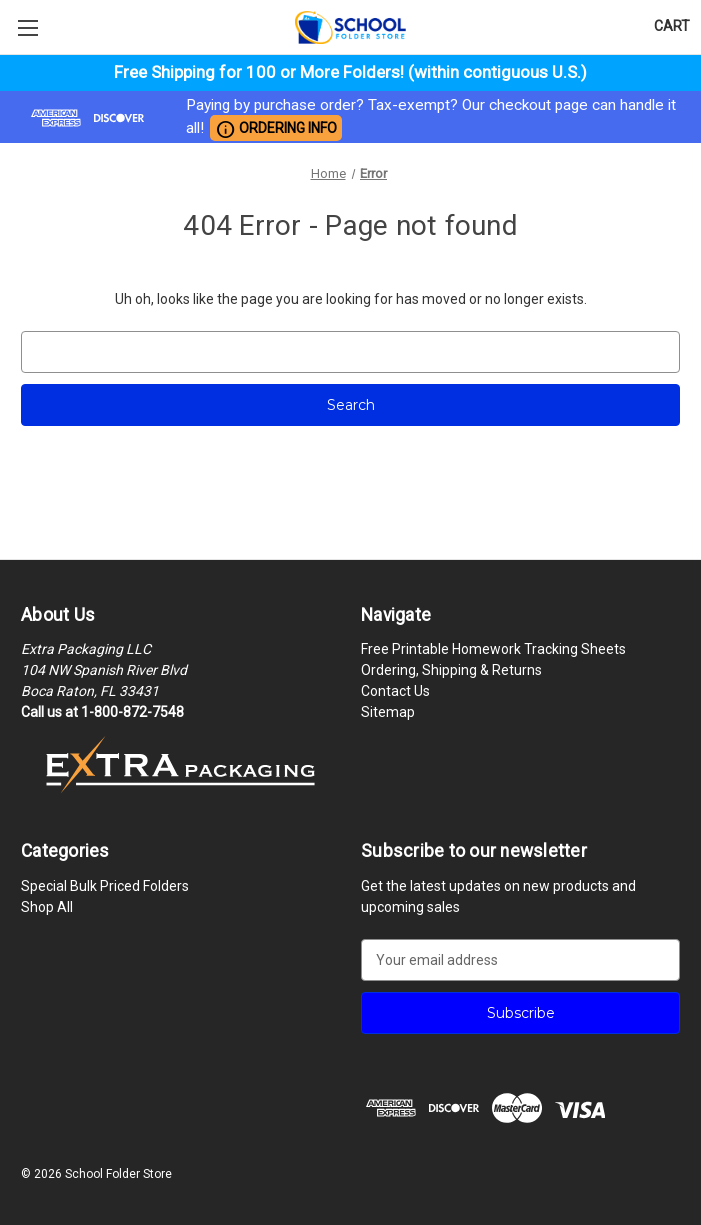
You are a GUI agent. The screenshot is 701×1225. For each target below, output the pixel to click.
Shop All (47, 907)
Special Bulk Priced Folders (105, 886)
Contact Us (395, 691)
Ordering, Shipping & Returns (451, 670)
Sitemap (388, 712)
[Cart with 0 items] (672, 26)
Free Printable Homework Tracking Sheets (493, 649)
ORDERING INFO (276, 129)
